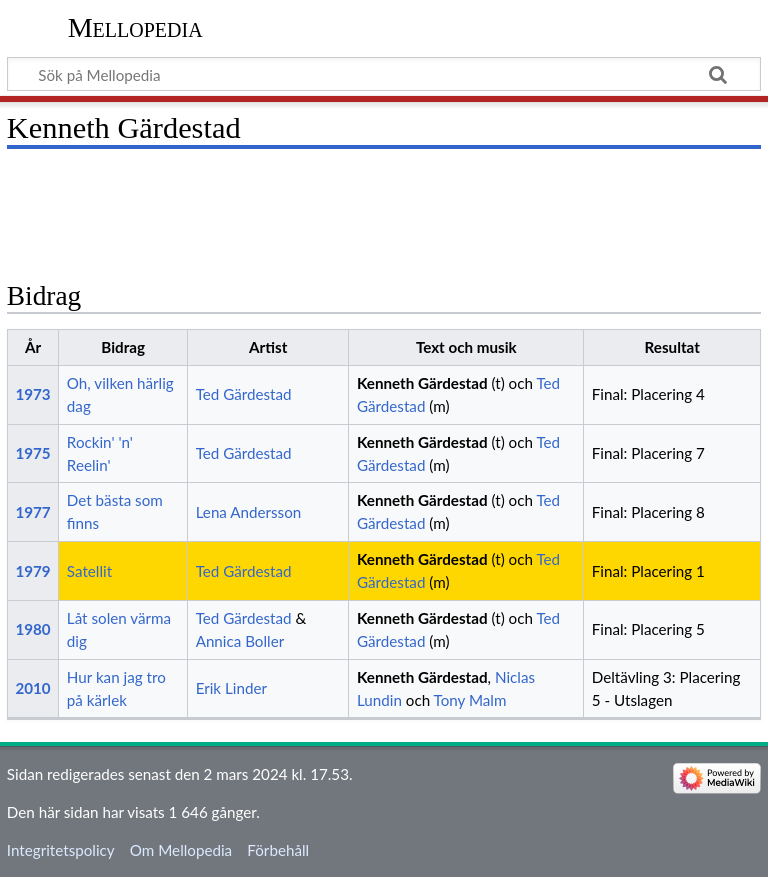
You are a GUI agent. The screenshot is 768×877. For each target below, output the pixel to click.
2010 (32, 688)
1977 (32, 512)
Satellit (89, 571)
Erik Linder (231, 688)
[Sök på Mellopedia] (384, 74)
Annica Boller (240, 641)
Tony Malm (470, 700)
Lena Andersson (249, 512)
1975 (32, 453)
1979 (32, 571)
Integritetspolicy (61, 850)
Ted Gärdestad (244, 394)
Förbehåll (278, 850)
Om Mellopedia (181, 850)
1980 (32, 629)
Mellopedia (135, 27)
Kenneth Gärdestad (422, 383)
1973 (32, 394)
